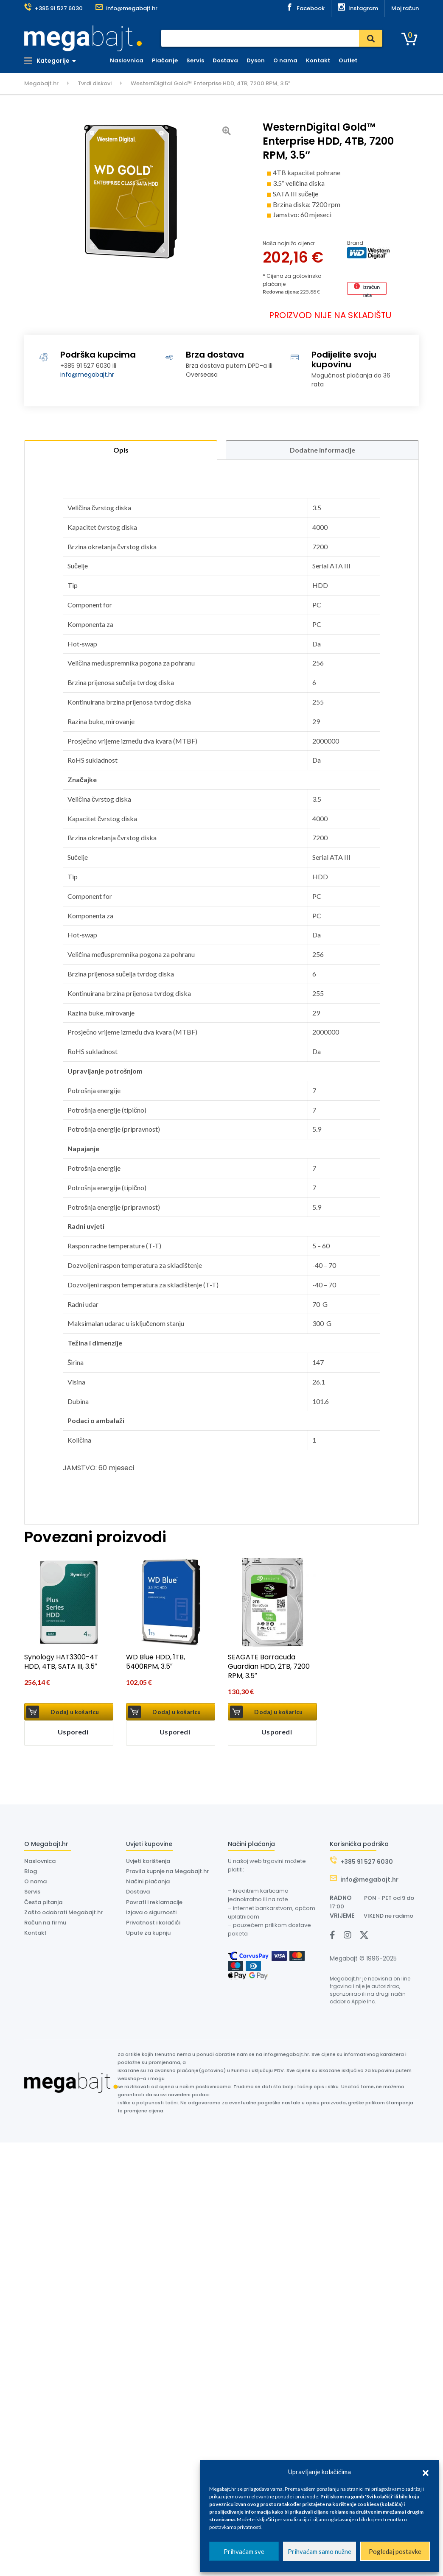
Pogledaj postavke (395, 2551)
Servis (195, 60)
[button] (425, 2471)
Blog (30, 1871)
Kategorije (47, 60)
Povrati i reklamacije (154, 1902)
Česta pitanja (43, 1902)
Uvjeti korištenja (148, 1861)
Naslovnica (126, 60)
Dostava (225, 60)
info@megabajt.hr (87, 374)
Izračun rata (371, 289)
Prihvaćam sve (244, 2551)
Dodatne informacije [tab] (322, 450)
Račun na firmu (45, 1923)
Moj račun (405, 8)
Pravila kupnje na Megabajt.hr (167, 1871)
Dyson (256, 60)
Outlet (348, 60)
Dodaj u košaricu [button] (74, 1711)
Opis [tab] (121, 450)
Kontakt (318, 60)
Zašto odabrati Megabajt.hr (63, 1912)
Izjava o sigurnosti (151, 1912)
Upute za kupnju (148, 1933)
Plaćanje (165, 60)
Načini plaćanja (148, 1881)
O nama (285, 60)
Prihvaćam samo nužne (319, 2551)
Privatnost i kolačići (153, 1923)
